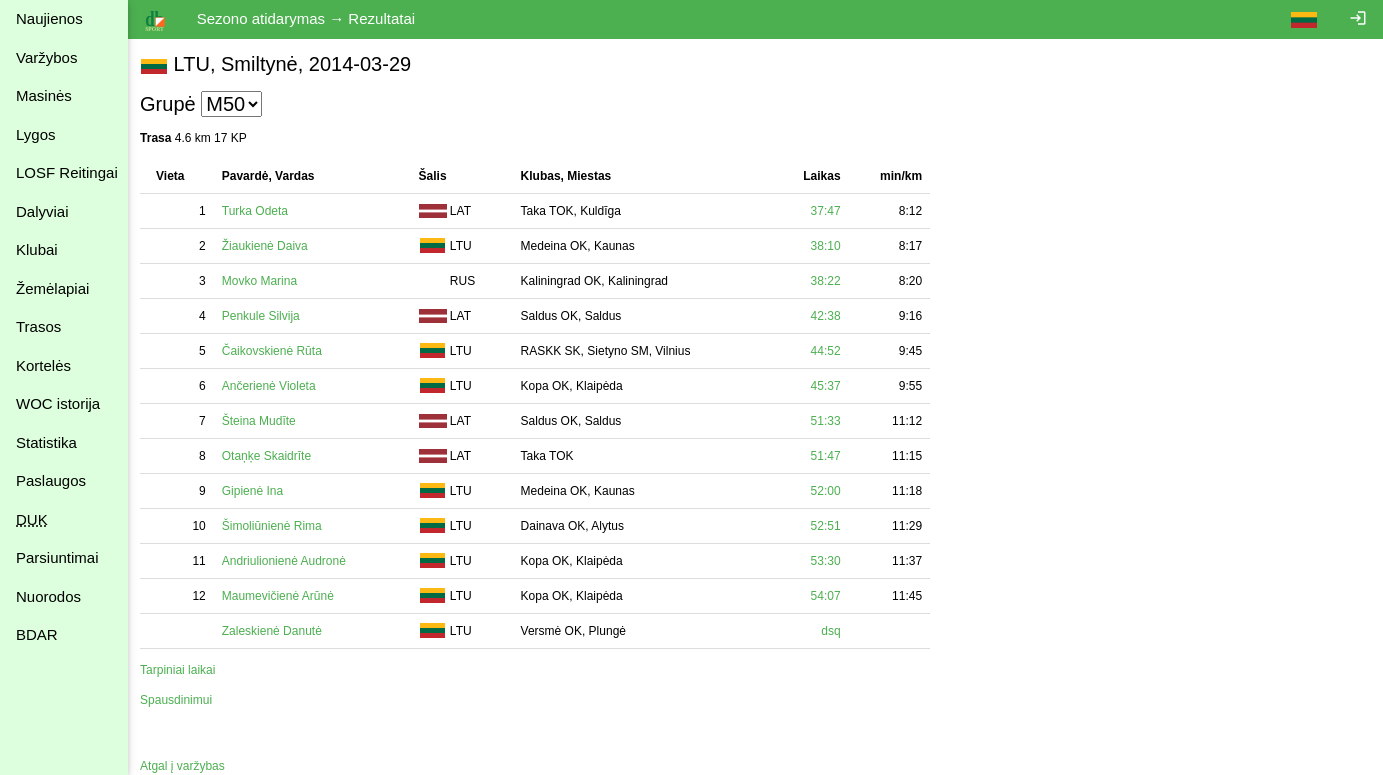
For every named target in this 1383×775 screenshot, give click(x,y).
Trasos (38, 326)
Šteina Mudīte (263, 421)
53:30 (829, 561)
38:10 (829, 246)
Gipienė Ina (256, 491)
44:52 (829, 351)
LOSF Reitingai (67, 172)
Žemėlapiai (52, 288)
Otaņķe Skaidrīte (270, 456)
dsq (834, 631)
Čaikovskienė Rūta (276, 351)
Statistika (46, 442)
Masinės (44, 95)
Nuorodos (48, 596)
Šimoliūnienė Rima (276, 526)
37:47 (829, 211)
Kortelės (43, 365)
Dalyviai (42, 211)
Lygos (35, 134)
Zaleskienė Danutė (276, 631)
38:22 (829, 281)
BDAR (37, 634)
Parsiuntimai (57, 557)
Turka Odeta (259, 211)
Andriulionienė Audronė (288, 561)
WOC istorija (58, 403)
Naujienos (49, 18)
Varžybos (46, 57)
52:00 (829, 491)
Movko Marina (263, 281)
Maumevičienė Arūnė (282, 596)
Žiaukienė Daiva (269, 246)
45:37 (829, 386)
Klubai (37, 249)
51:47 (829, 456)
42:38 (829, 316)
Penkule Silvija (265, 316)
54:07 (829, 596)
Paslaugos (51, 480)
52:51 (829, 526)
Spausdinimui (180, 700)
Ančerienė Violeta (273, 386)
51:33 (829, 421)
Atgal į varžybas (186, 766)
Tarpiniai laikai (181, 670)
